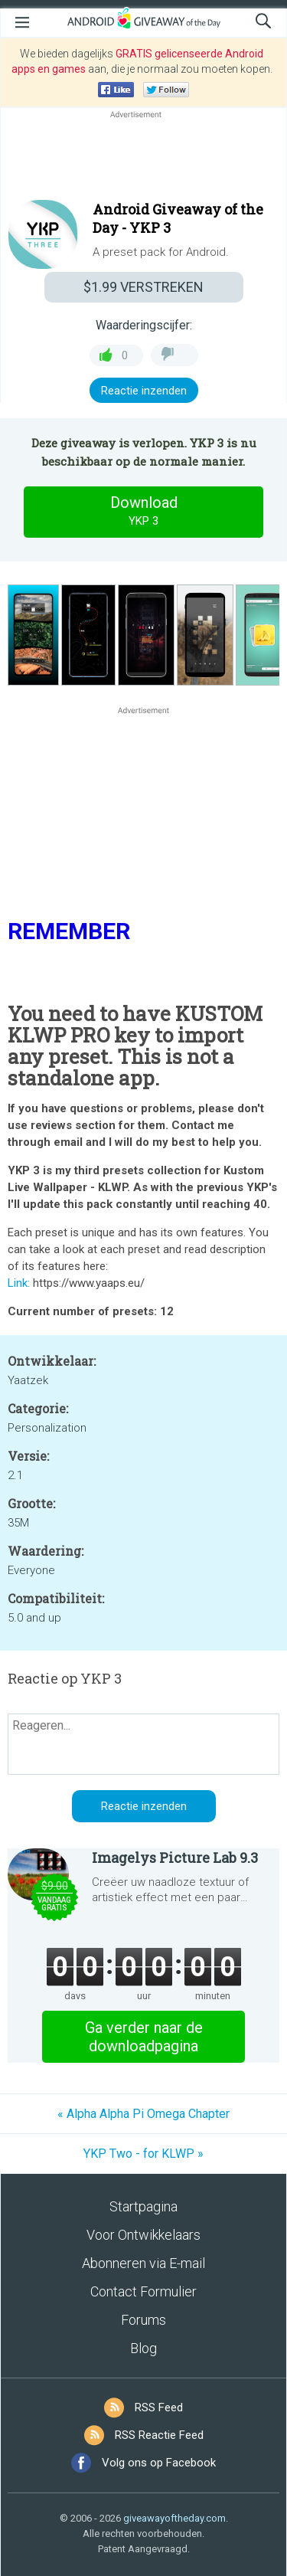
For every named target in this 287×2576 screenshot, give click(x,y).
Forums (143, 2320)
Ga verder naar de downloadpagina (144, 2036)
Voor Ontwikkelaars (143, 2235)
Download (144, 511)
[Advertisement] (143, 158)
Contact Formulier (143, 2291)
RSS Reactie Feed (159, 2435)
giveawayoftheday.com (174, 2518)
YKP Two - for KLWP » (143, 2153)
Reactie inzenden (144, 391)
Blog (143, 2348)
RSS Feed (159, 2407)
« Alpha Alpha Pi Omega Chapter (143, 2113)
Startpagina (143, 2206)
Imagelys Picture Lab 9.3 (175, 1857)
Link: (19, 1283)
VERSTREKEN (143, 287)
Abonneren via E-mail (143, 2263)
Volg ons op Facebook (159, 2463)
